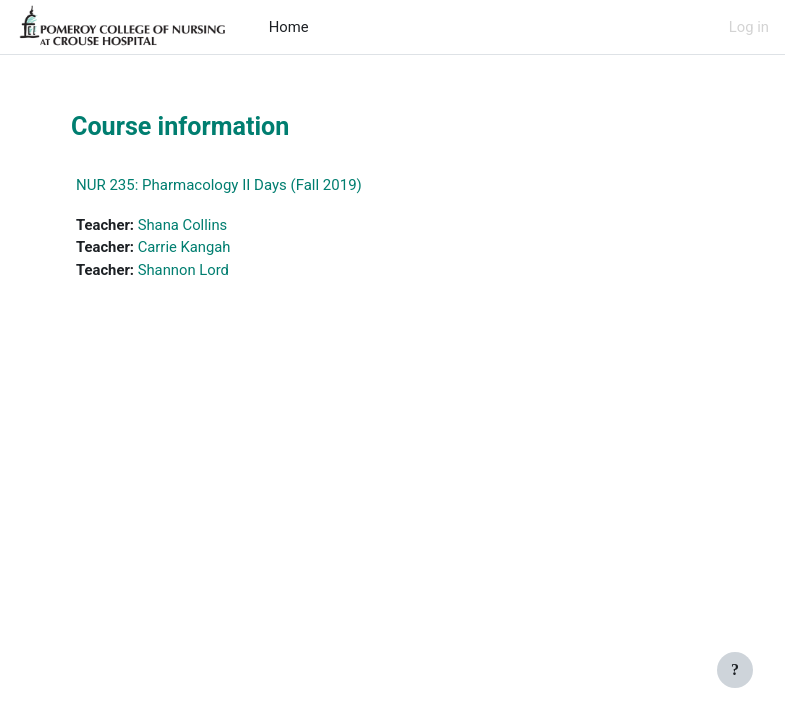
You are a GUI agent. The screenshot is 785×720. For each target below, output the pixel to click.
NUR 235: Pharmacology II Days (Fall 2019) (219, 185)
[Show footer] (735, 670)
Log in (749, 27)
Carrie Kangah (184, 247)
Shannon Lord (183, 270)
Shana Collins (183, 225)
